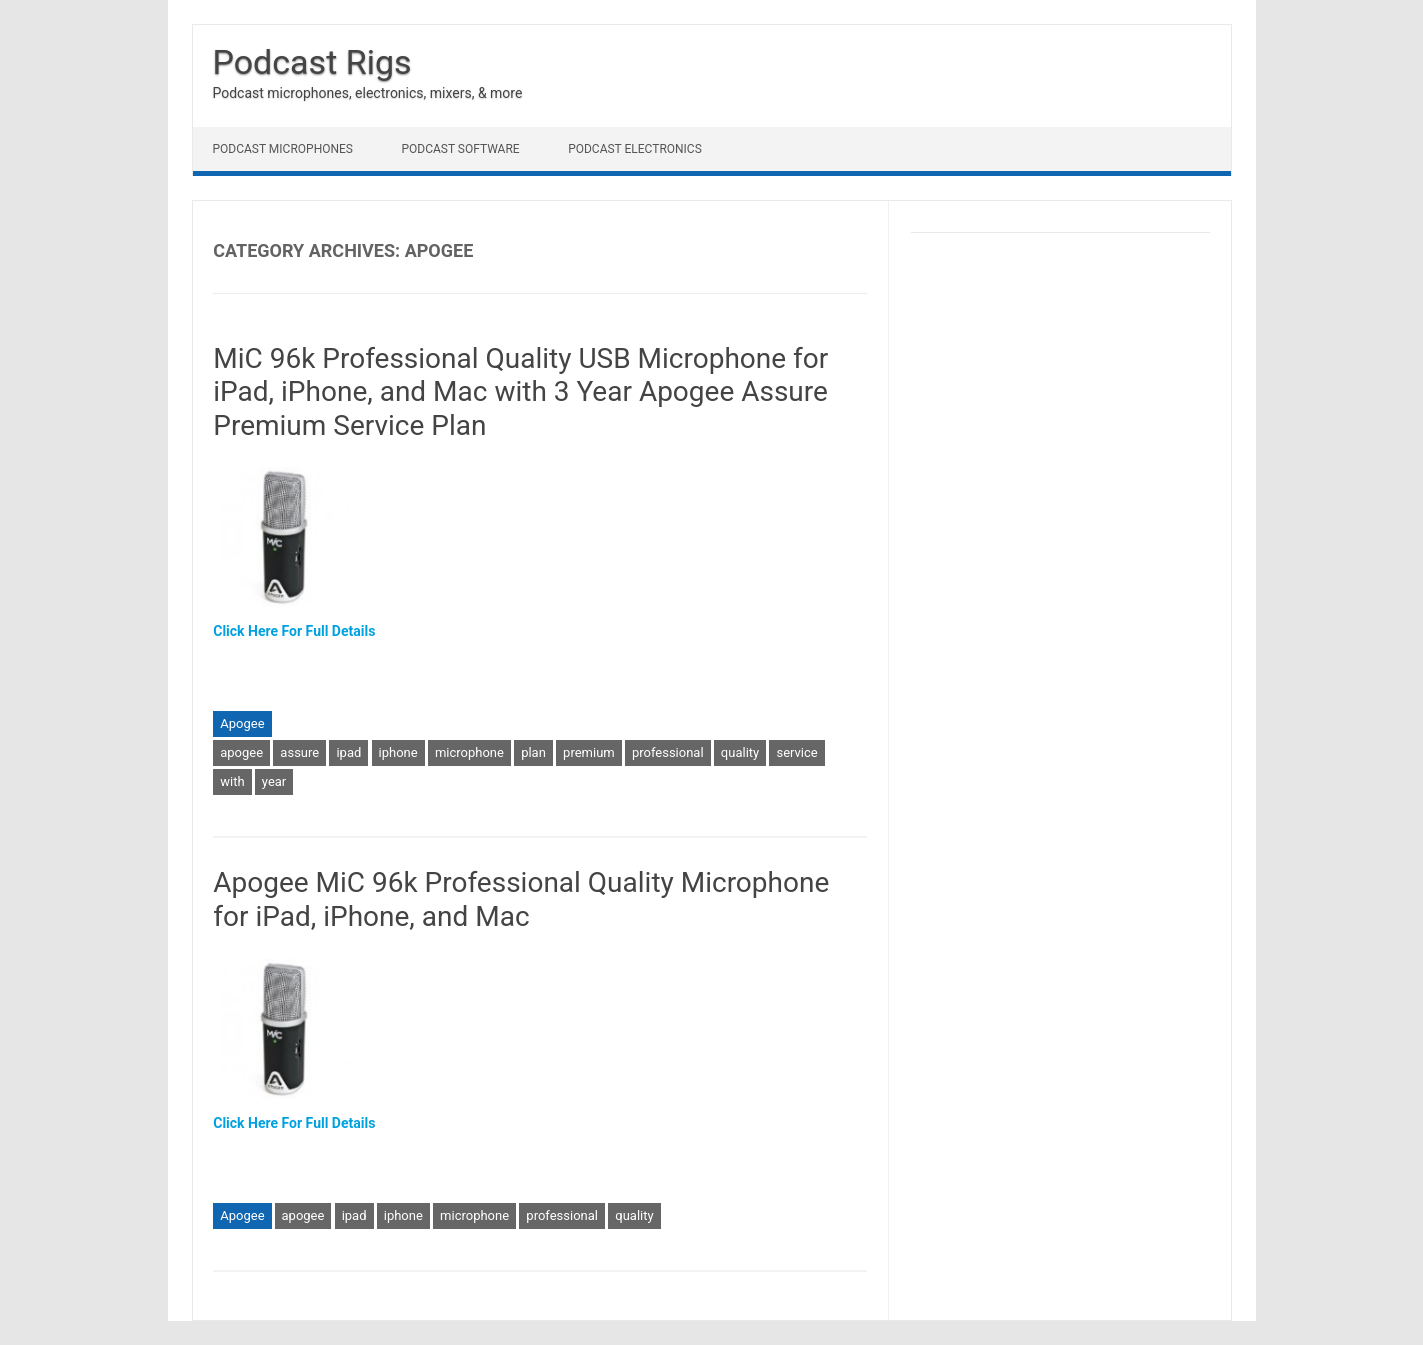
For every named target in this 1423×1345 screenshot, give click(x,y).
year (274, 781)
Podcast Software (460, 149)
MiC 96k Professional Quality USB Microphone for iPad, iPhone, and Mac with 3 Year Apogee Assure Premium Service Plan (520, 392)
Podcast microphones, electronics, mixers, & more (368, 93)
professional (668, 752)
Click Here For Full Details (294, 631)
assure (299, 752)
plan (533, 752)
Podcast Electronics (635, 149)
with (232, 781)
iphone (398, 752)
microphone (469, 752)
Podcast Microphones (283, 149)
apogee (241, 752)
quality (740, 752)
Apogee (242, 723)
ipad (348, 752)
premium (589, 752)
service (796, 752)
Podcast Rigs (312, 62)
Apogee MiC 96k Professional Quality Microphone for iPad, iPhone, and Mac (521, 899)
